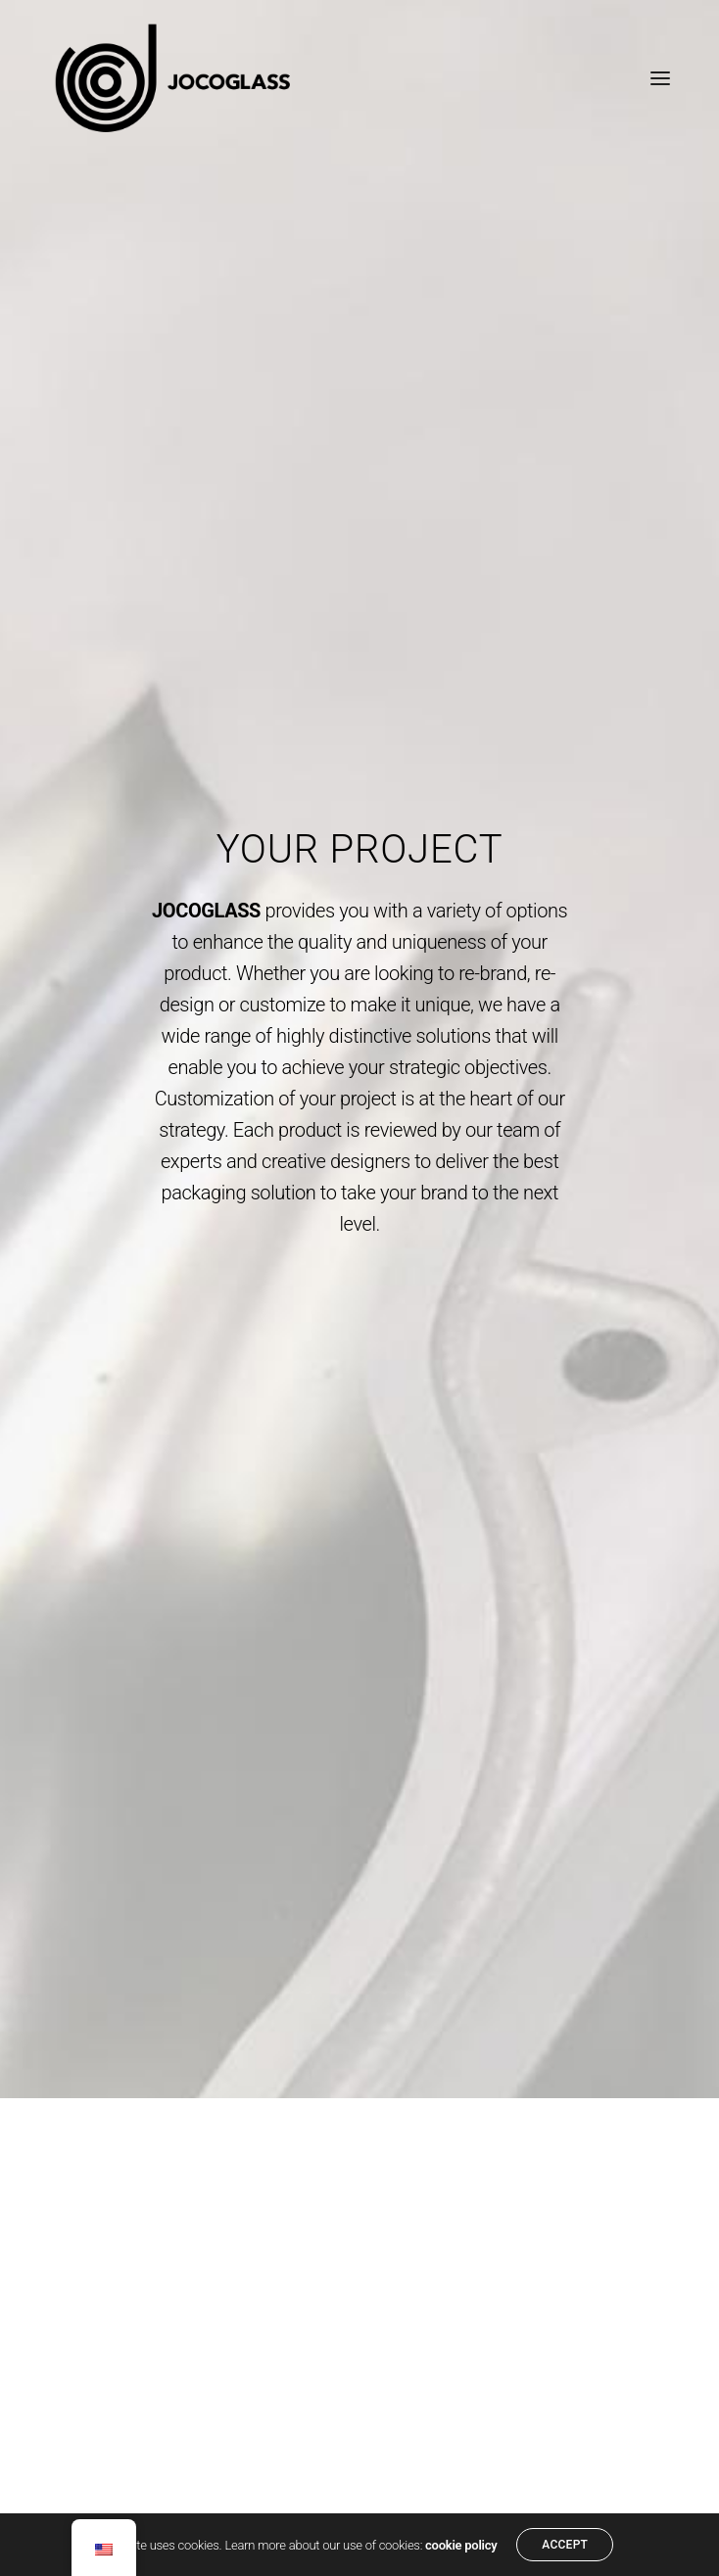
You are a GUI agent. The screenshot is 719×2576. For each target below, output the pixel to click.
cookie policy (461, 2545)
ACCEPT (565, 2545)
